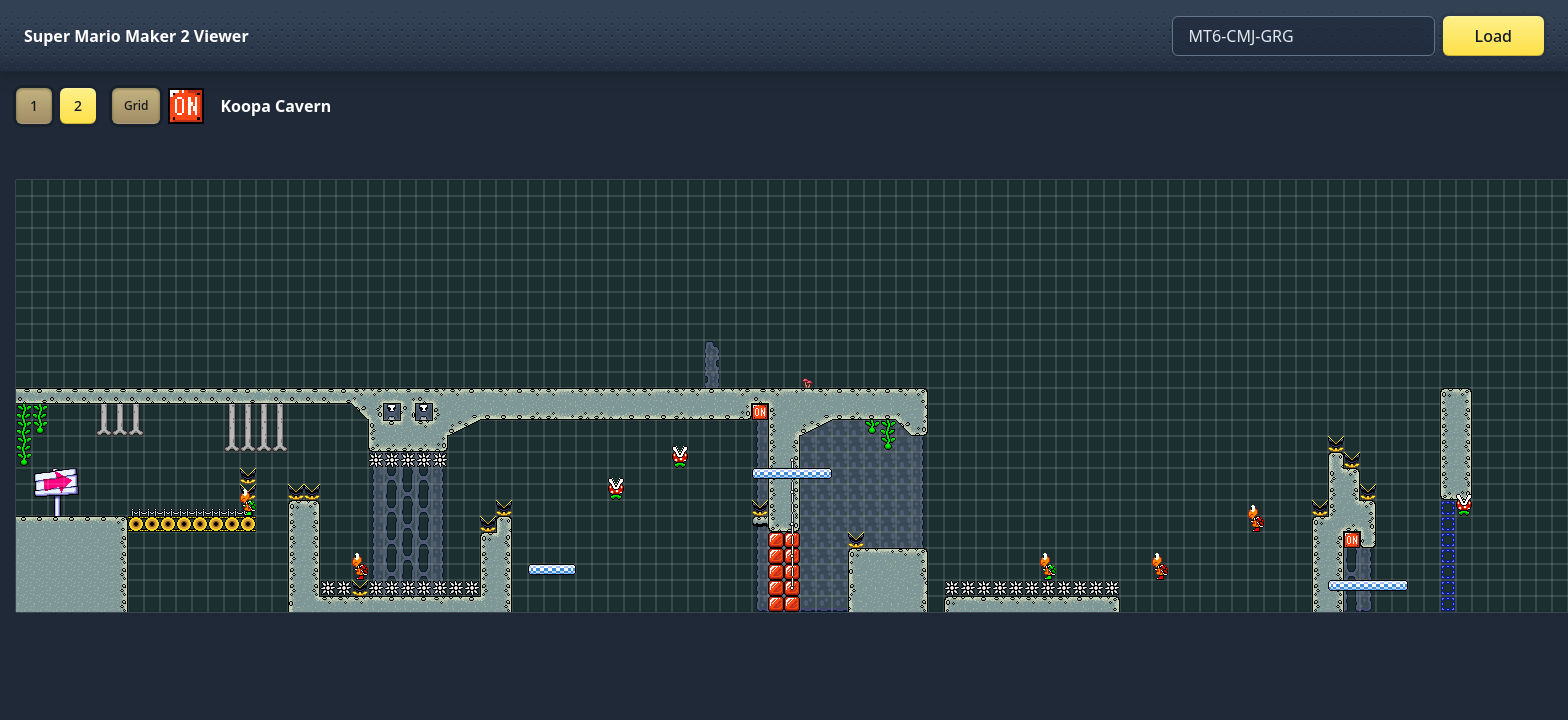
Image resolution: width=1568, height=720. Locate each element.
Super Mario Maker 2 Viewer (136, 36)
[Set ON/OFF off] (186, 106)
